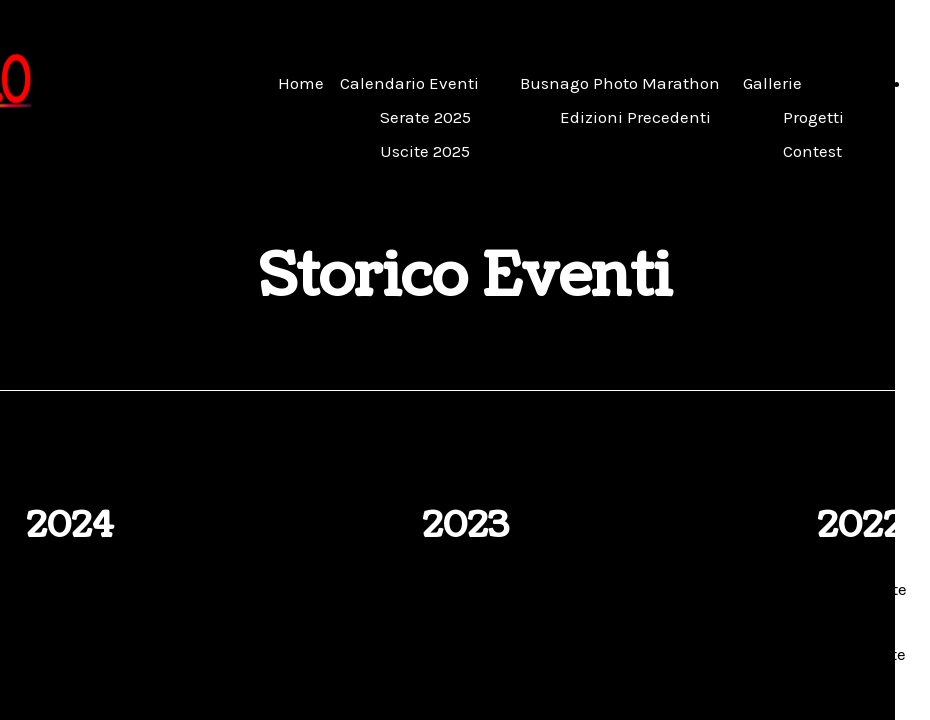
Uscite (91, 654)
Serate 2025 (425, 117)
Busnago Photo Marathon (620, 83)
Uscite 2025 (425, 151)
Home (301, 83)
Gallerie (772, 83)
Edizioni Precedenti (635, 117)
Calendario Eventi (409, 83)
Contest (812, 151)
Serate (91, 589)
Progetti (813, 117)
